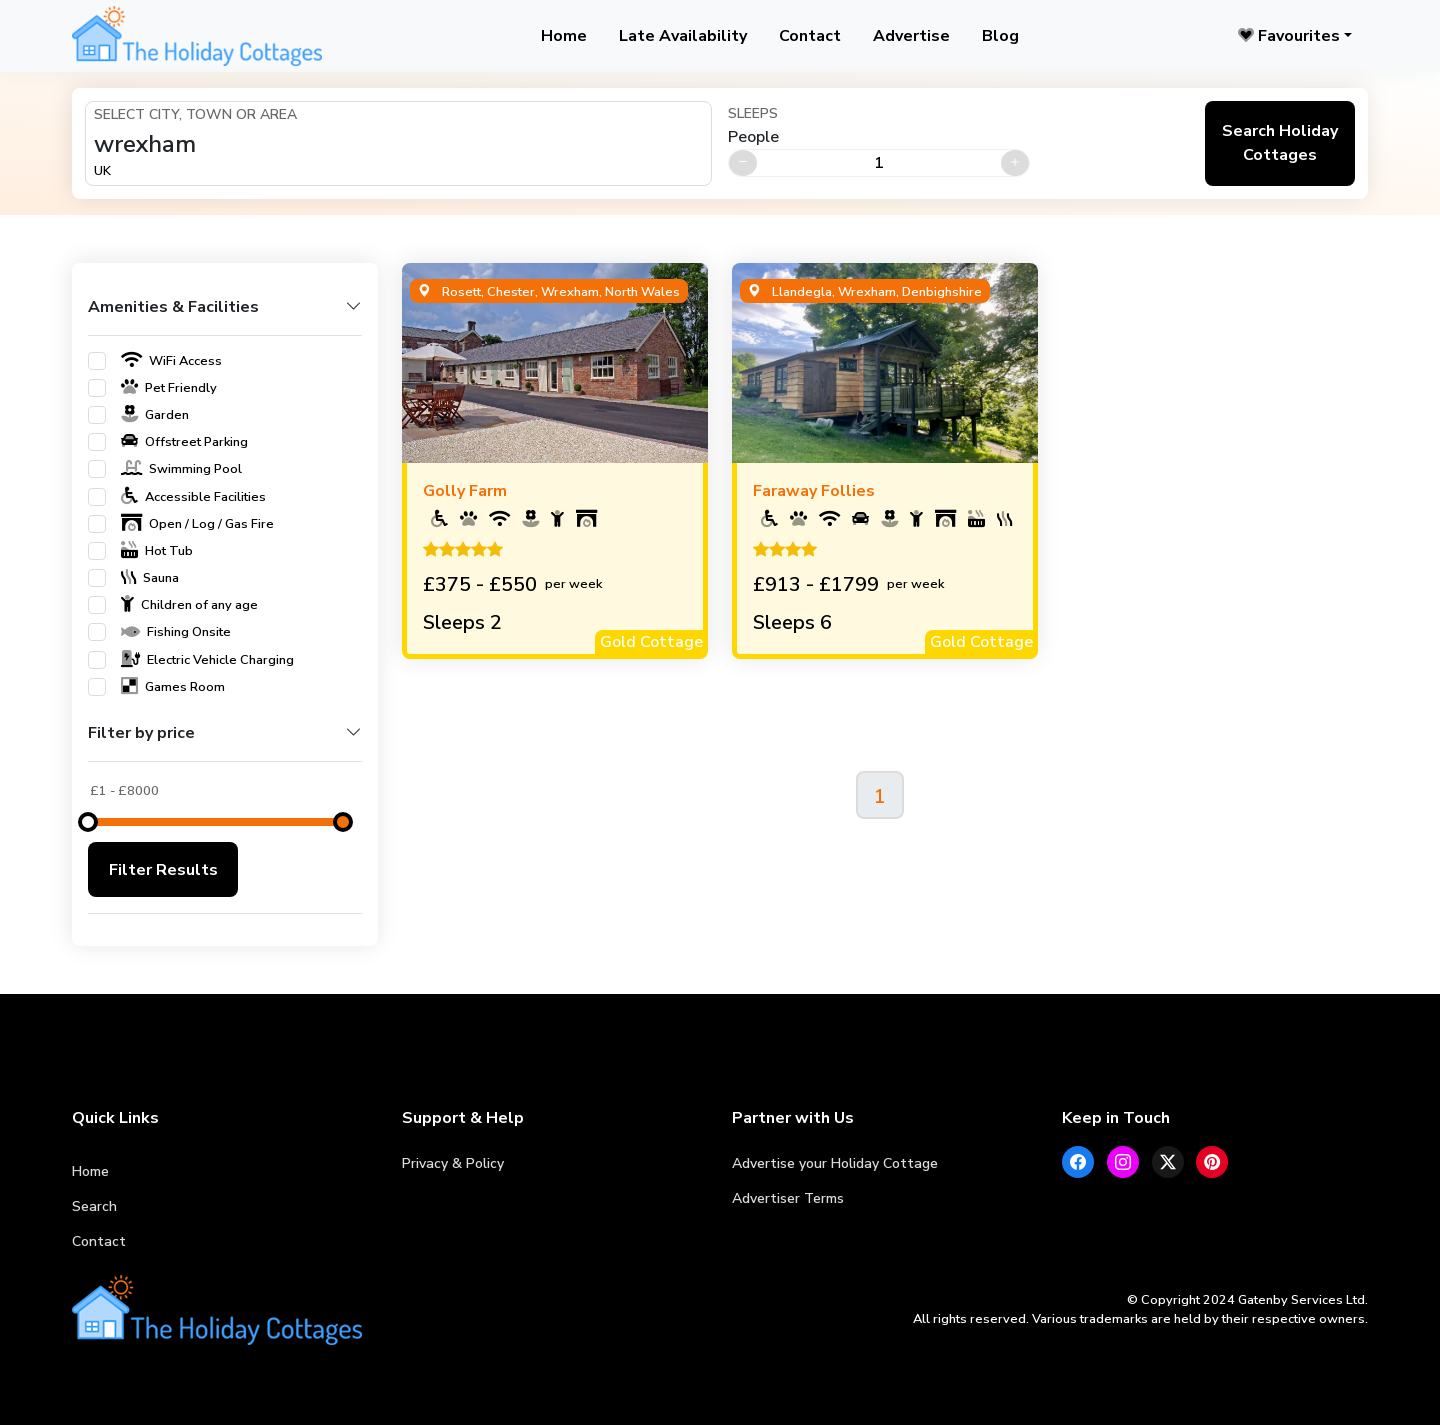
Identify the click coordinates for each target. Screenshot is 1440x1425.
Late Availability (683, 36)
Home (564, 36)
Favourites (1289, 36)
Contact (810, 36)
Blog (1000, 36)
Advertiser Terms (788, 1198)
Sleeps (753, 113)
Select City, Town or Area (195, 114)
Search (94, 1206)
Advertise (911, 36)
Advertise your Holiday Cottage (835, 1163)
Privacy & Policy (453, 1163)
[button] (225, 315)
